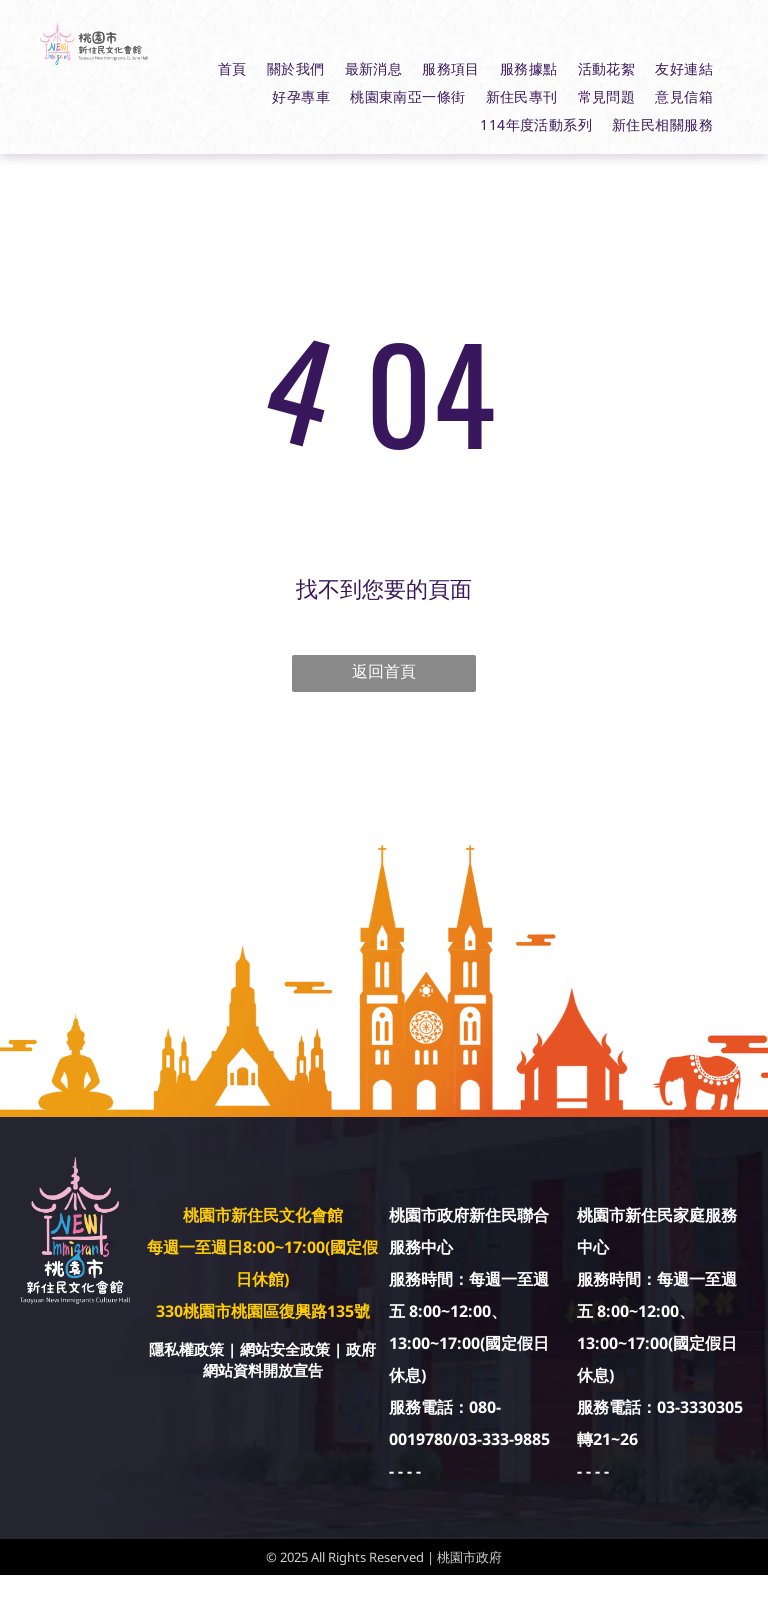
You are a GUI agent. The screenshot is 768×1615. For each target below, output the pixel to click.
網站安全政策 (285, 1349)
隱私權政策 (186, 1349)
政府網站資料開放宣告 (290, 1359)
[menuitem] (232, 69)
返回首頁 (384, 671)
